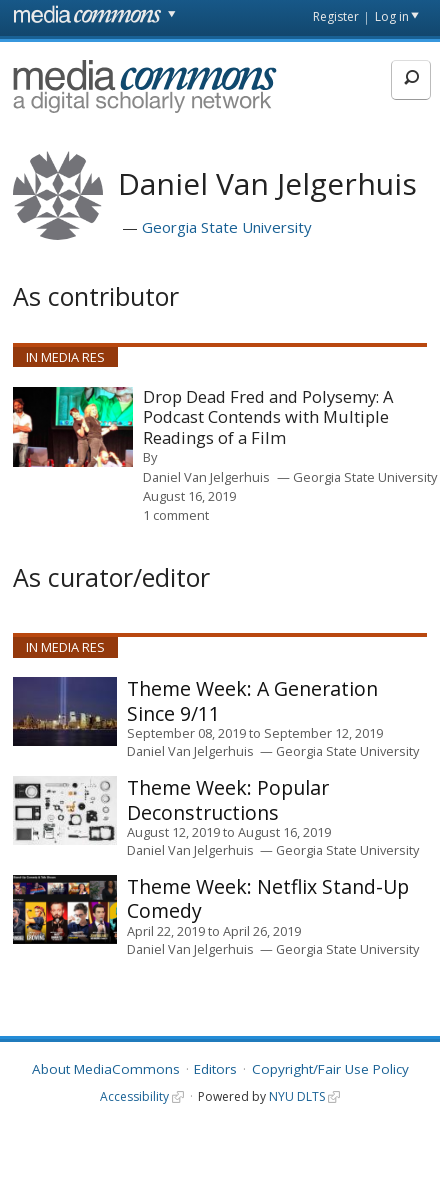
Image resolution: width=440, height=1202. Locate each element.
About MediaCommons (106, 1069)
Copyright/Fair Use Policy (330, 1069)
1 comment (176, 515)
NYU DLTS (297, 1096)
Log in (392, 16)
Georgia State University (227, 227)
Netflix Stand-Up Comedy (268, 898)
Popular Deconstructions (228, 799)
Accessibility (134, 1096)
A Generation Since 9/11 (252, 700)
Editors (215, 1069)
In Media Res (65, 357)
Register (336, 16)
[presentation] (73, 427)
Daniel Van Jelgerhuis (206, 477)
